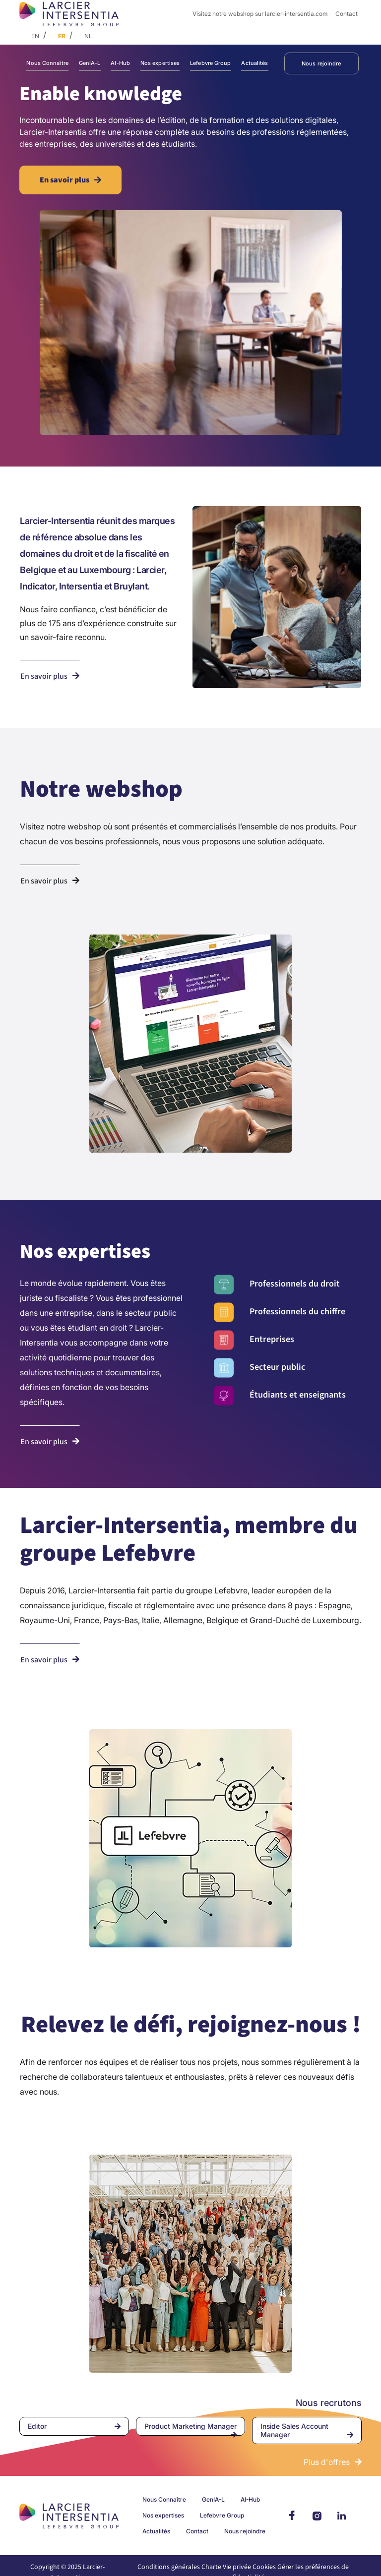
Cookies (264, 2567)
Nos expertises (160, 62)
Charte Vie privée (226, 2567)
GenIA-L (90, 62)
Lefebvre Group (210, 62)
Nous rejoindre (321, 63)
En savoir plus (64, 180)
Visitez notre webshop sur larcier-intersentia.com (259, 13)
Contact (346, 13)
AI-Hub (120, 62)
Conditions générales (168, 2567)
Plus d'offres (327, 2462)
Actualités (254, 62)
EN (35, 36)
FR (61, 36)
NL (88, 36)
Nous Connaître (47, 62)
